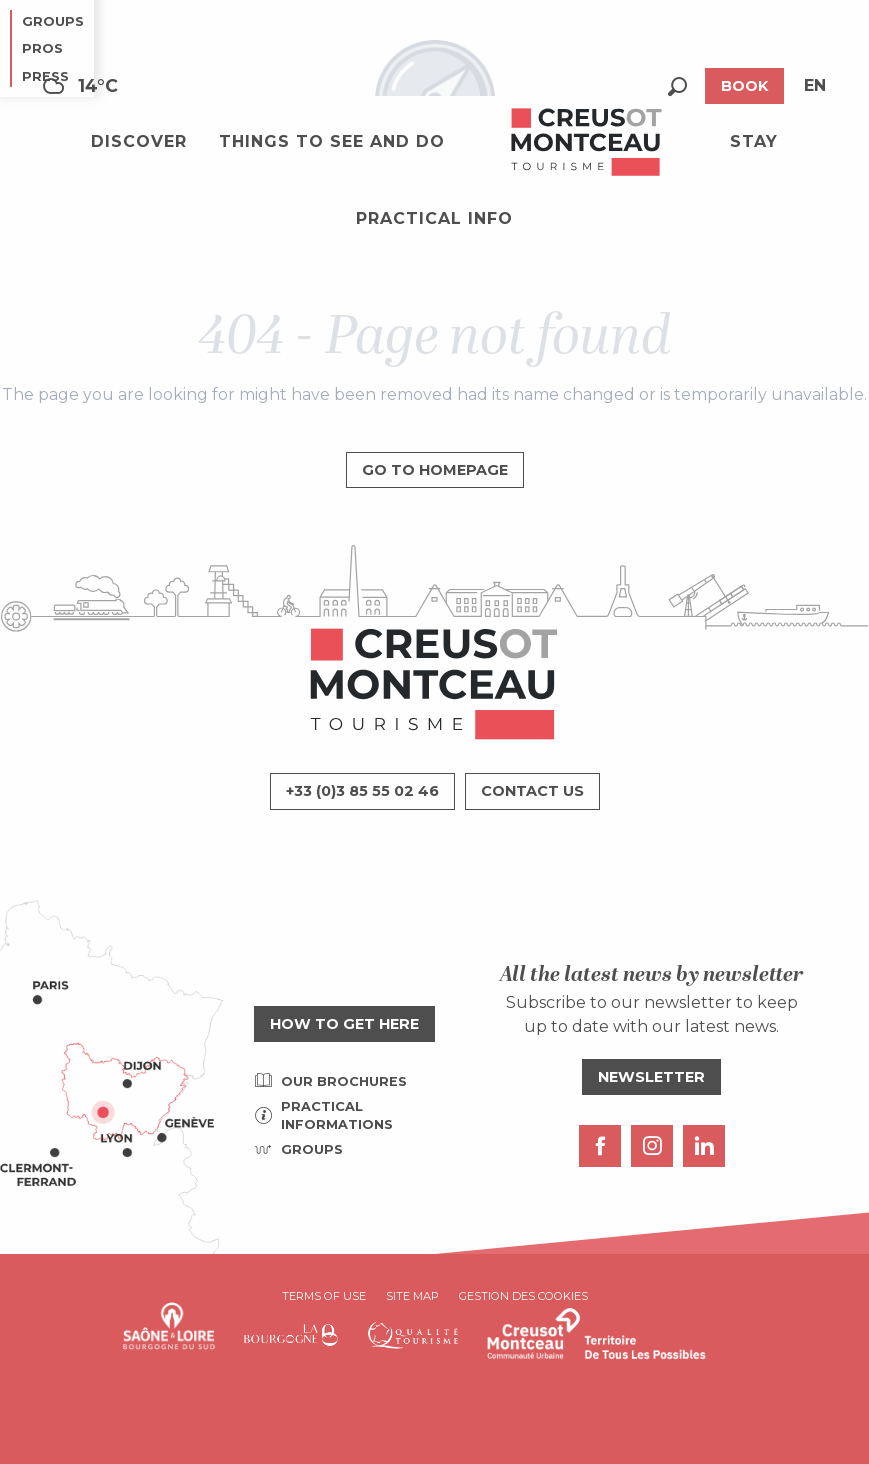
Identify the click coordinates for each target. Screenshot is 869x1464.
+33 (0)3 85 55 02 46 (362, 791)
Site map (412, 1296)
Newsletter (651, 1077)
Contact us (532, 791)
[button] (677, 86)
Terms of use (324, 1296)
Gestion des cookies (523, 1296)
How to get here (344, 1024)
